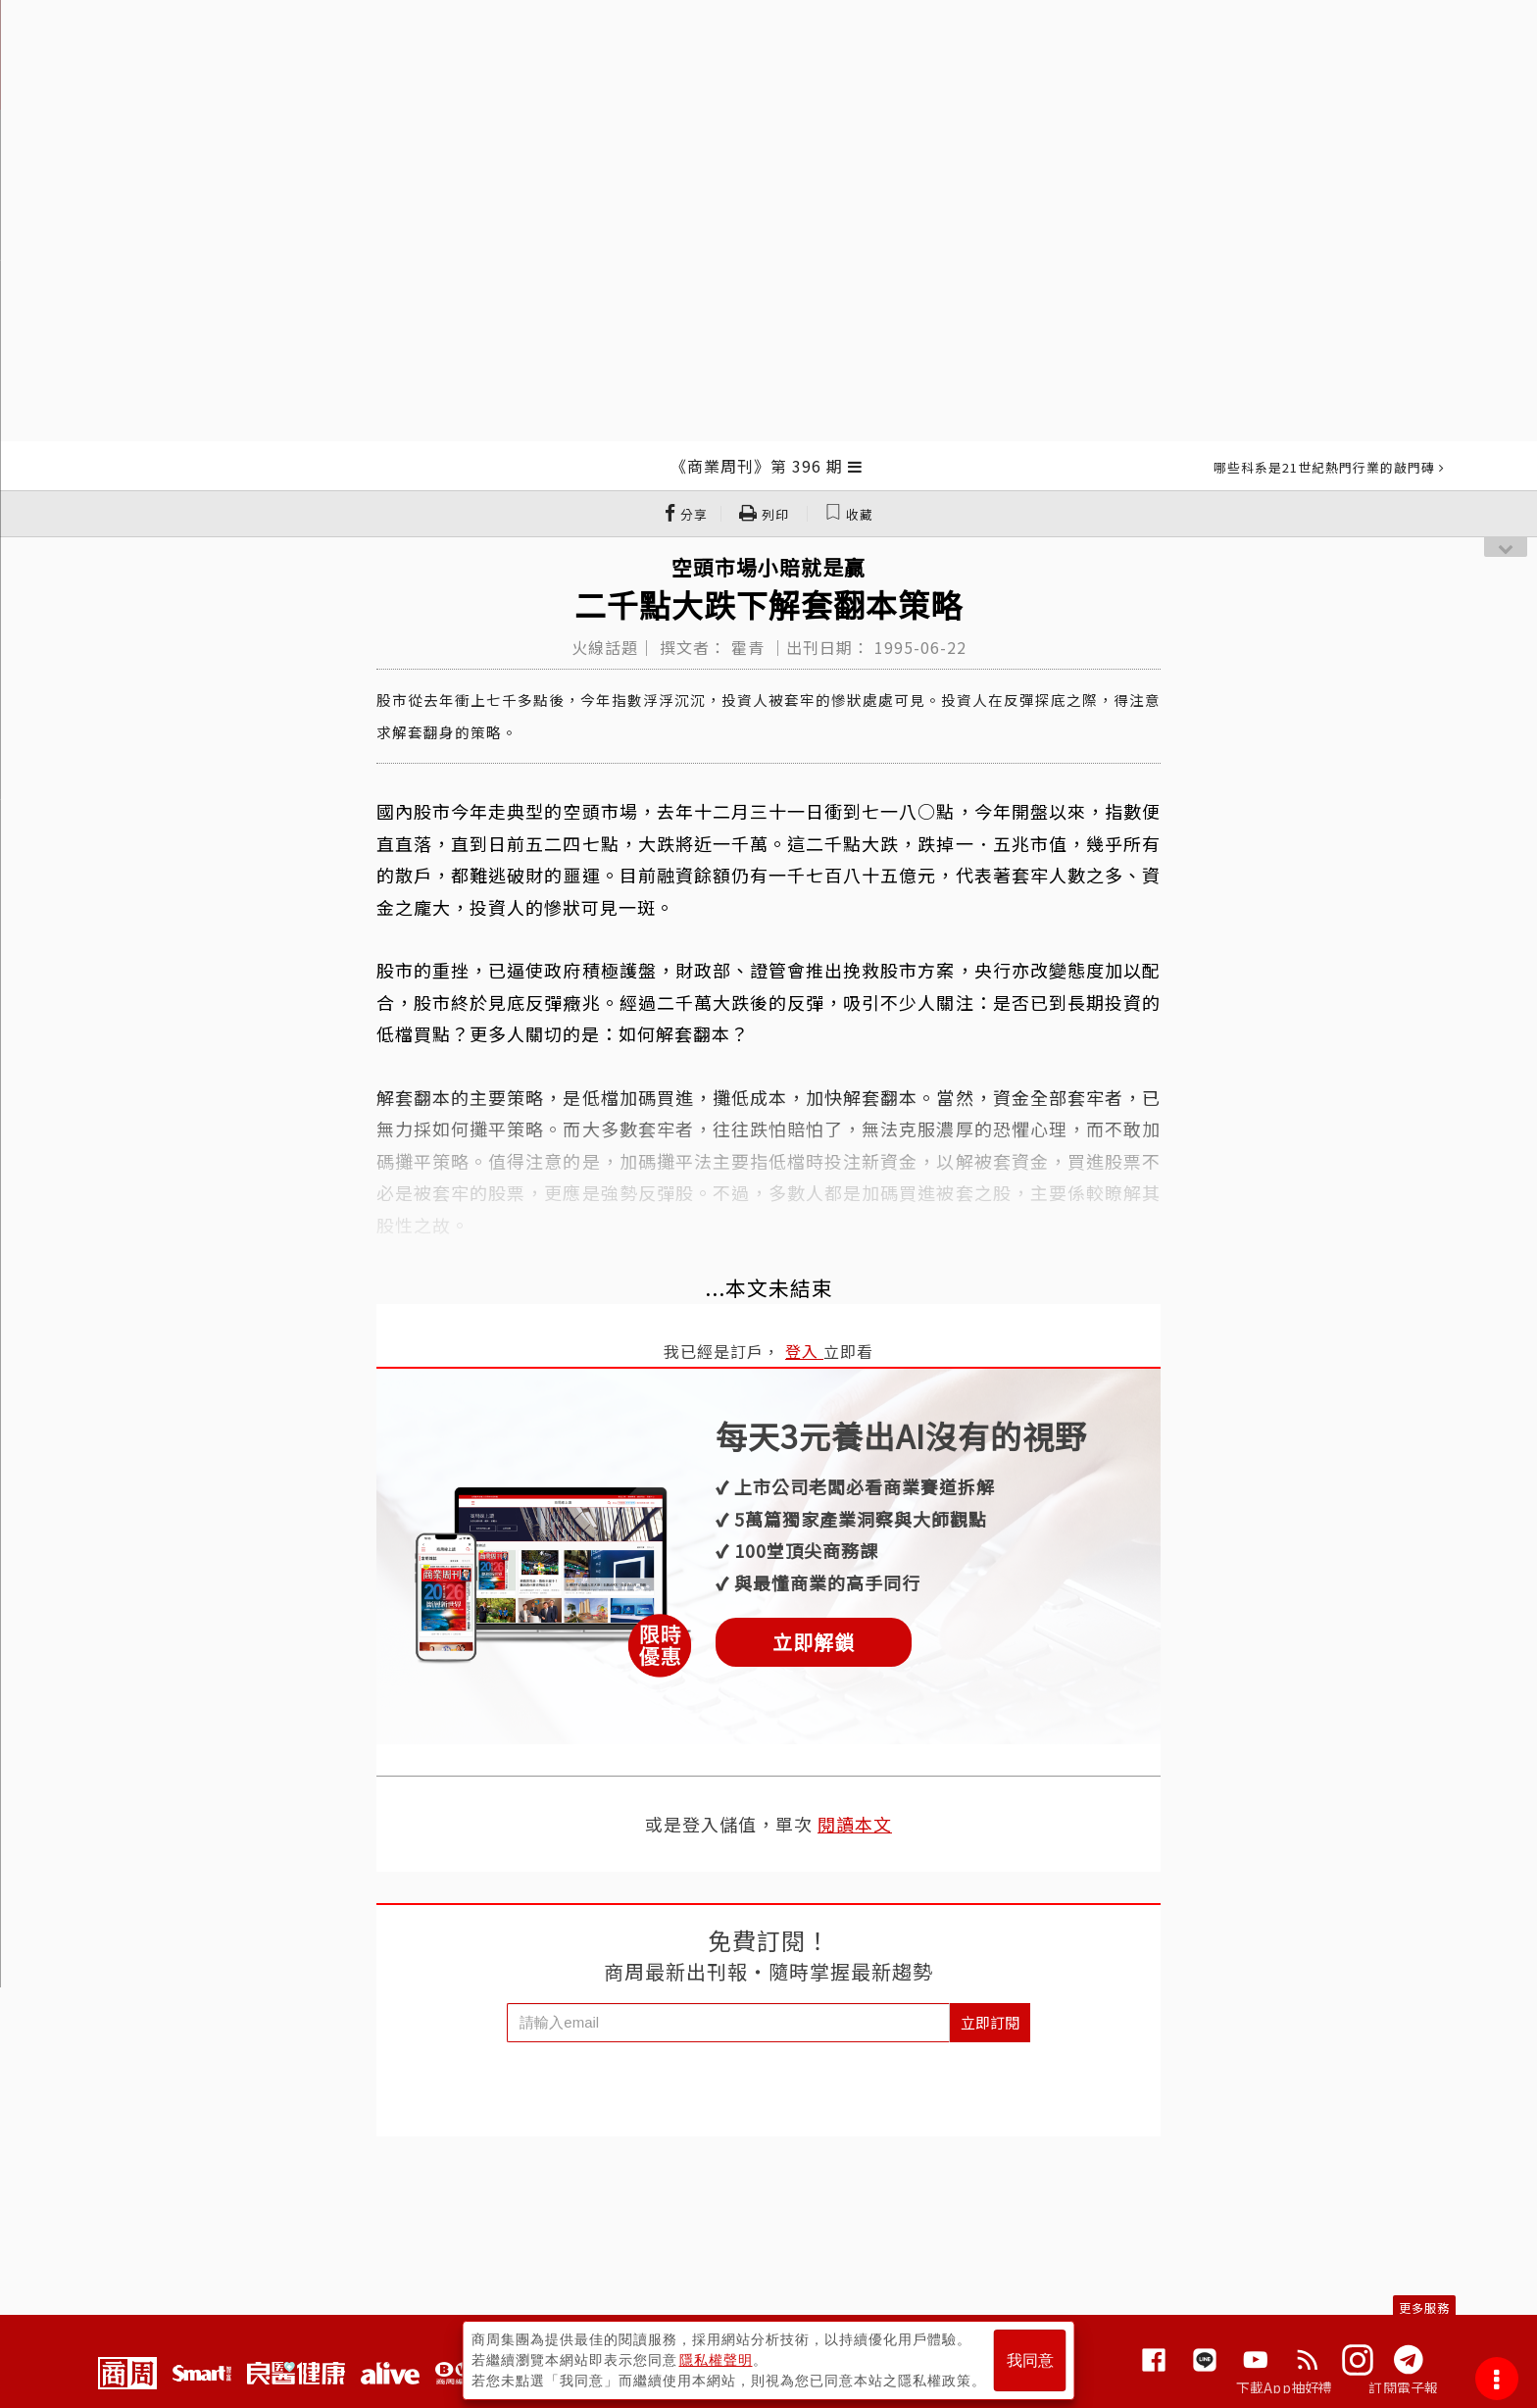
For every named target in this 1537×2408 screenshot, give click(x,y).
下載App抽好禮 (1284, 2387)
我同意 (1030, 2360)
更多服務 (1424, 2307)
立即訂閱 (990, 2022)
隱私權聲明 (716, 2360)
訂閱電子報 (1403, 2387)
